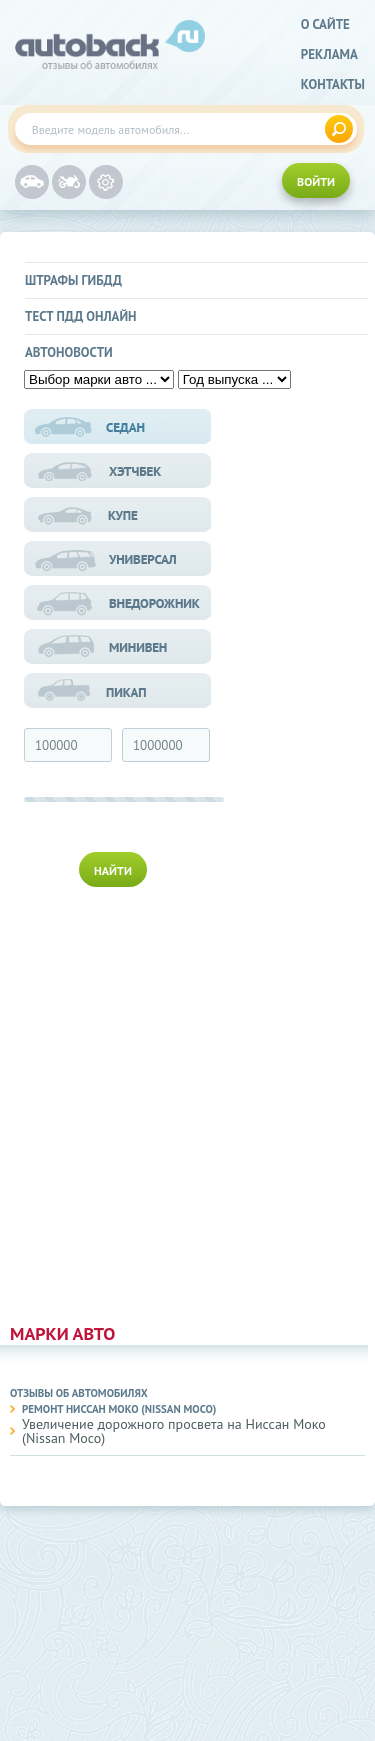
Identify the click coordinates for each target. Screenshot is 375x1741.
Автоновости (69, 352)
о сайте (325, 24)
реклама (329, 54)
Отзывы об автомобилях (79, 1393)
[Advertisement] (119, 1101)
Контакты (333, 84)
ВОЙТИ (316, 181)
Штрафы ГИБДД (73, 280)
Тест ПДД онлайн (81, 316)
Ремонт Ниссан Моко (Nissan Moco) (119, 1409)
